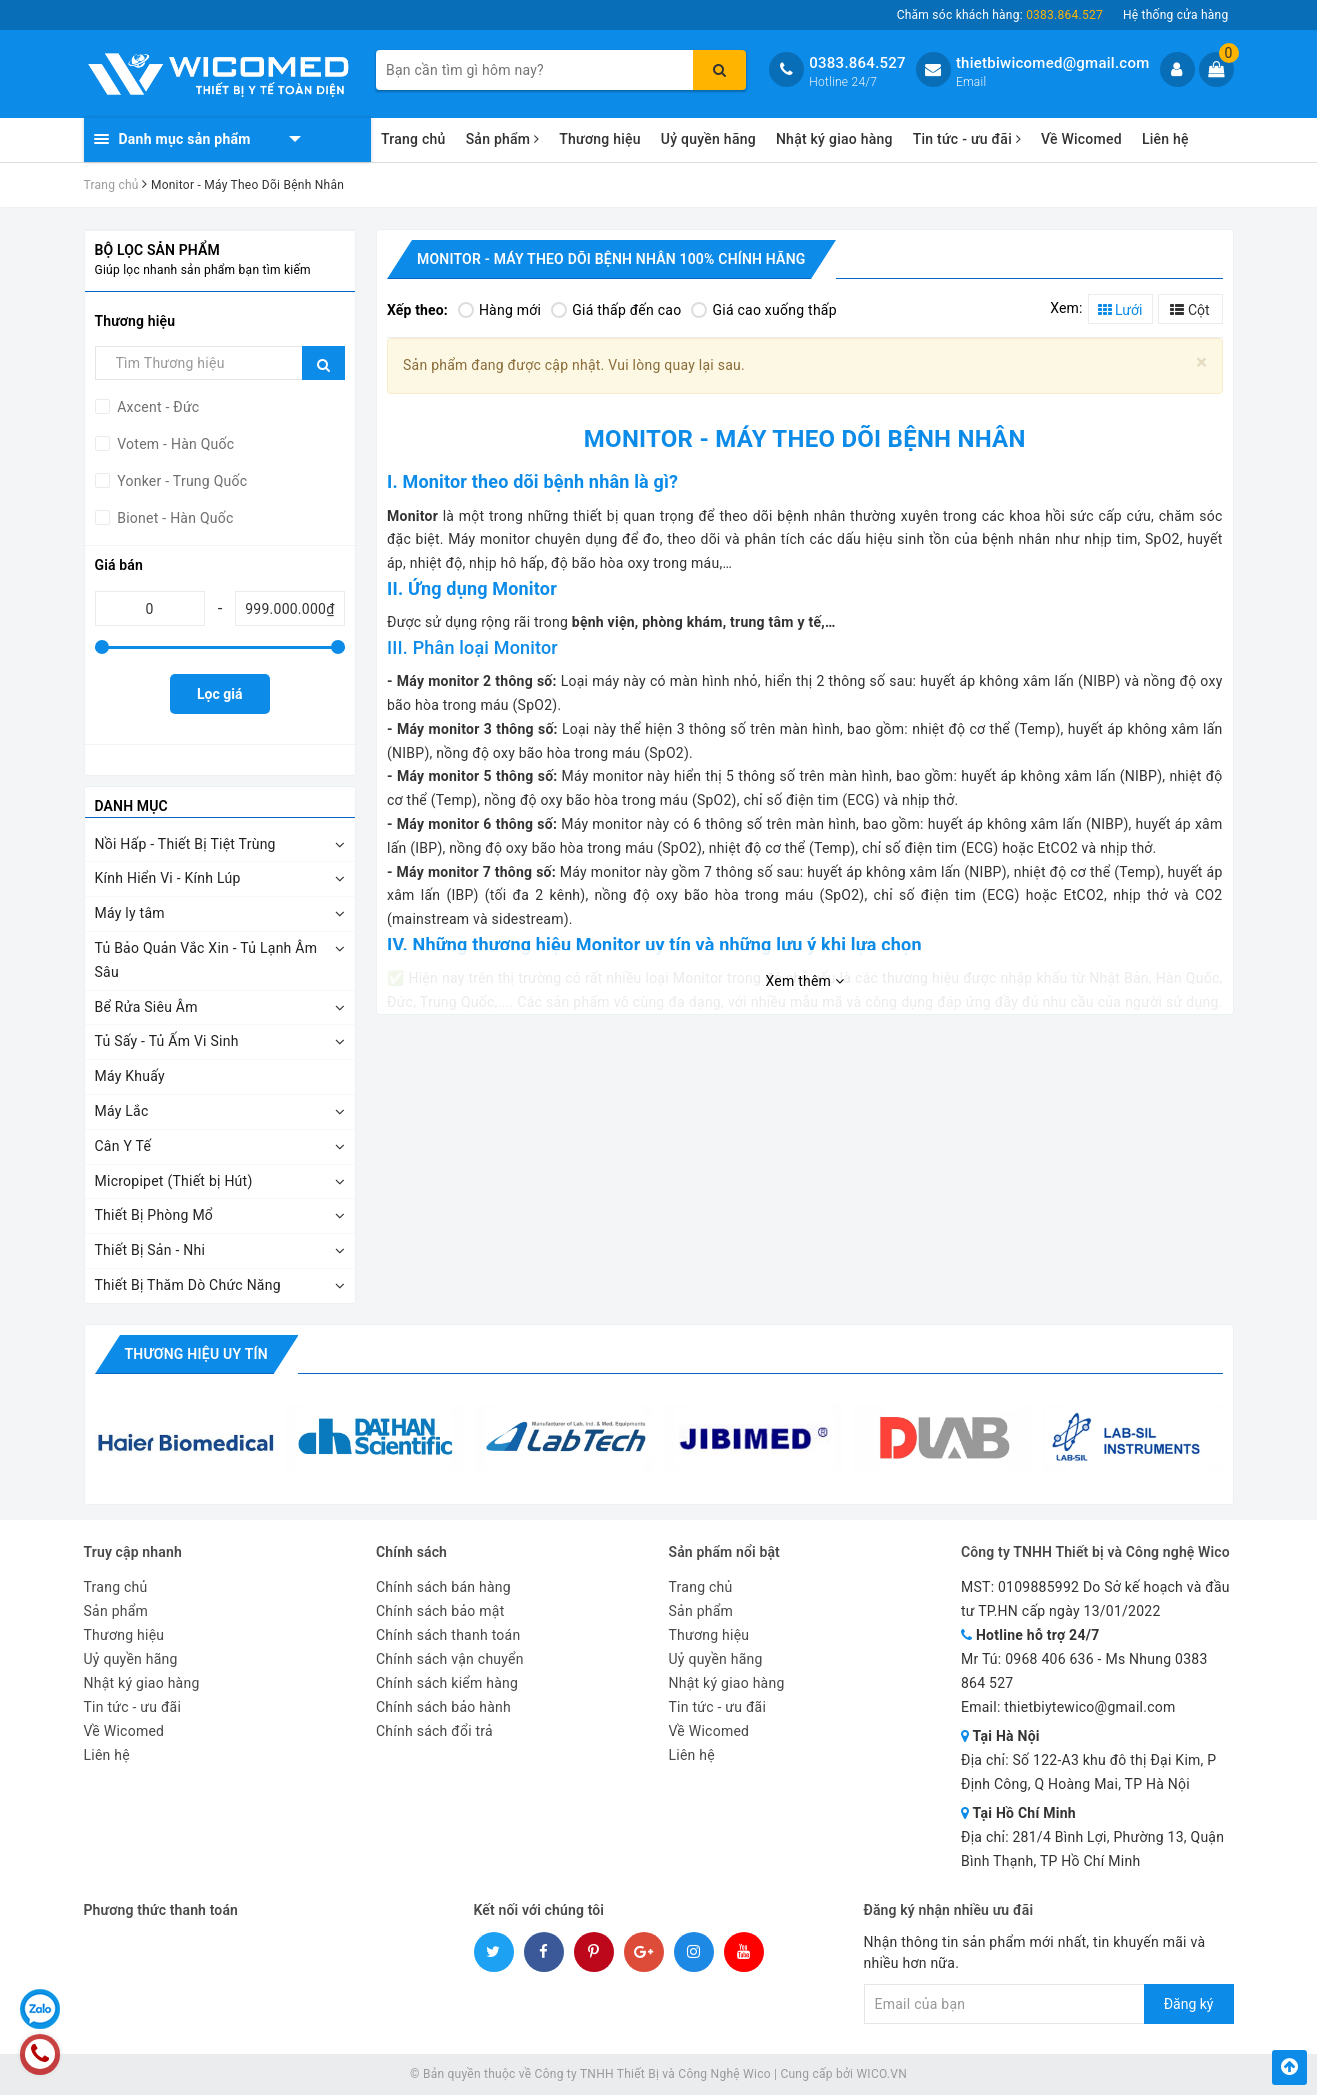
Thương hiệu (600, 139)
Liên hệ (1165, 139)
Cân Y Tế (123, 1146)
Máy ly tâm (130, 913)
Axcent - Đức (157, 407)
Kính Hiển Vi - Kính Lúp (168, 878)
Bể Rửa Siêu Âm (146, 1007)
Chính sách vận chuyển (450, 1659)
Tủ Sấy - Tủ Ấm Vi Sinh (167, 1041)
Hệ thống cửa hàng (1176, 15)
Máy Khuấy (130, 1076)
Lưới (1120, 310)
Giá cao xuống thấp (763, 310)
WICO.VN (881, 2074)
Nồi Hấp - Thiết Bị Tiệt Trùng (185, 844)
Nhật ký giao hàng (834, 139)
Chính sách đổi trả (434, 1731)
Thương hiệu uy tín (196, 1354)
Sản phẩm (503, 139)
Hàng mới (499, 310)
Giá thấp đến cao (616, 310)
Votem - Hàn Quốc (174, 444)
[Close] (1201, 362)
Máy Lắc (122, 1111)
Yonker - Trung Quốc (181, 481)
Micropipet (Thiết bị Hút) (174, 1181)
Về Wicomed (1081, 139)
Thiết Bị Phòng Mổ (154, 1215)
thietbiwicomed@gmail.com (1053, 63)
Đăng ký (1189, 2004)
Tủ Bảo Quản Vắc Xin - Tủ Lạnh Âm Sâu (206, 960)
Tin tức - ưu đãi (967, 139)
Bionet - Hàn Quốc (174, 518)
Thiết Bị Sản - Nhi (150, 1250)
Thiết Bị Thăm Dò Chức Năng (188, 1285)
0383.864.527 (857, 63)
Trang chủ (413, 139)
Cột (1189, 310)
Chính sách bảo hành (443, 1707)
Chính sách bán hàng (443, 1587)
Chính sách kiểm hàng (447, 1683)
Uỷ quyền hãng (708, 139)
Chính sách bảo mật (440, 1611)
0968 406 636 (1049, 1659)
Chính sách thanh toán (448, 1635)
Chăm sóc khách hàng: (1000, 15)
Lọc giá (219, 694)
